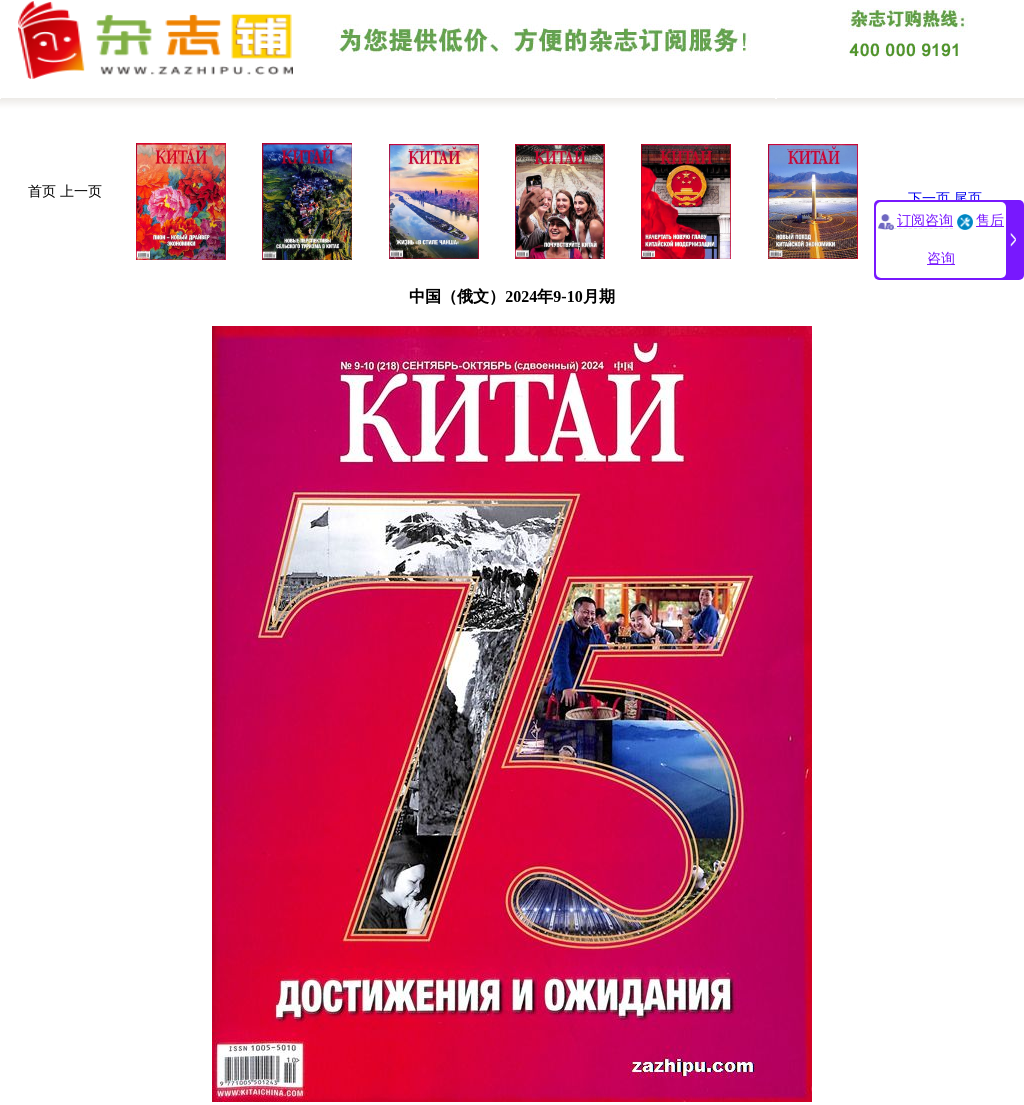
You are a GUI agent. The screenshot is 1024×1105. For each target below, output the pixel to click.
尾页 (968, 198)
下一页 (929, 198)
